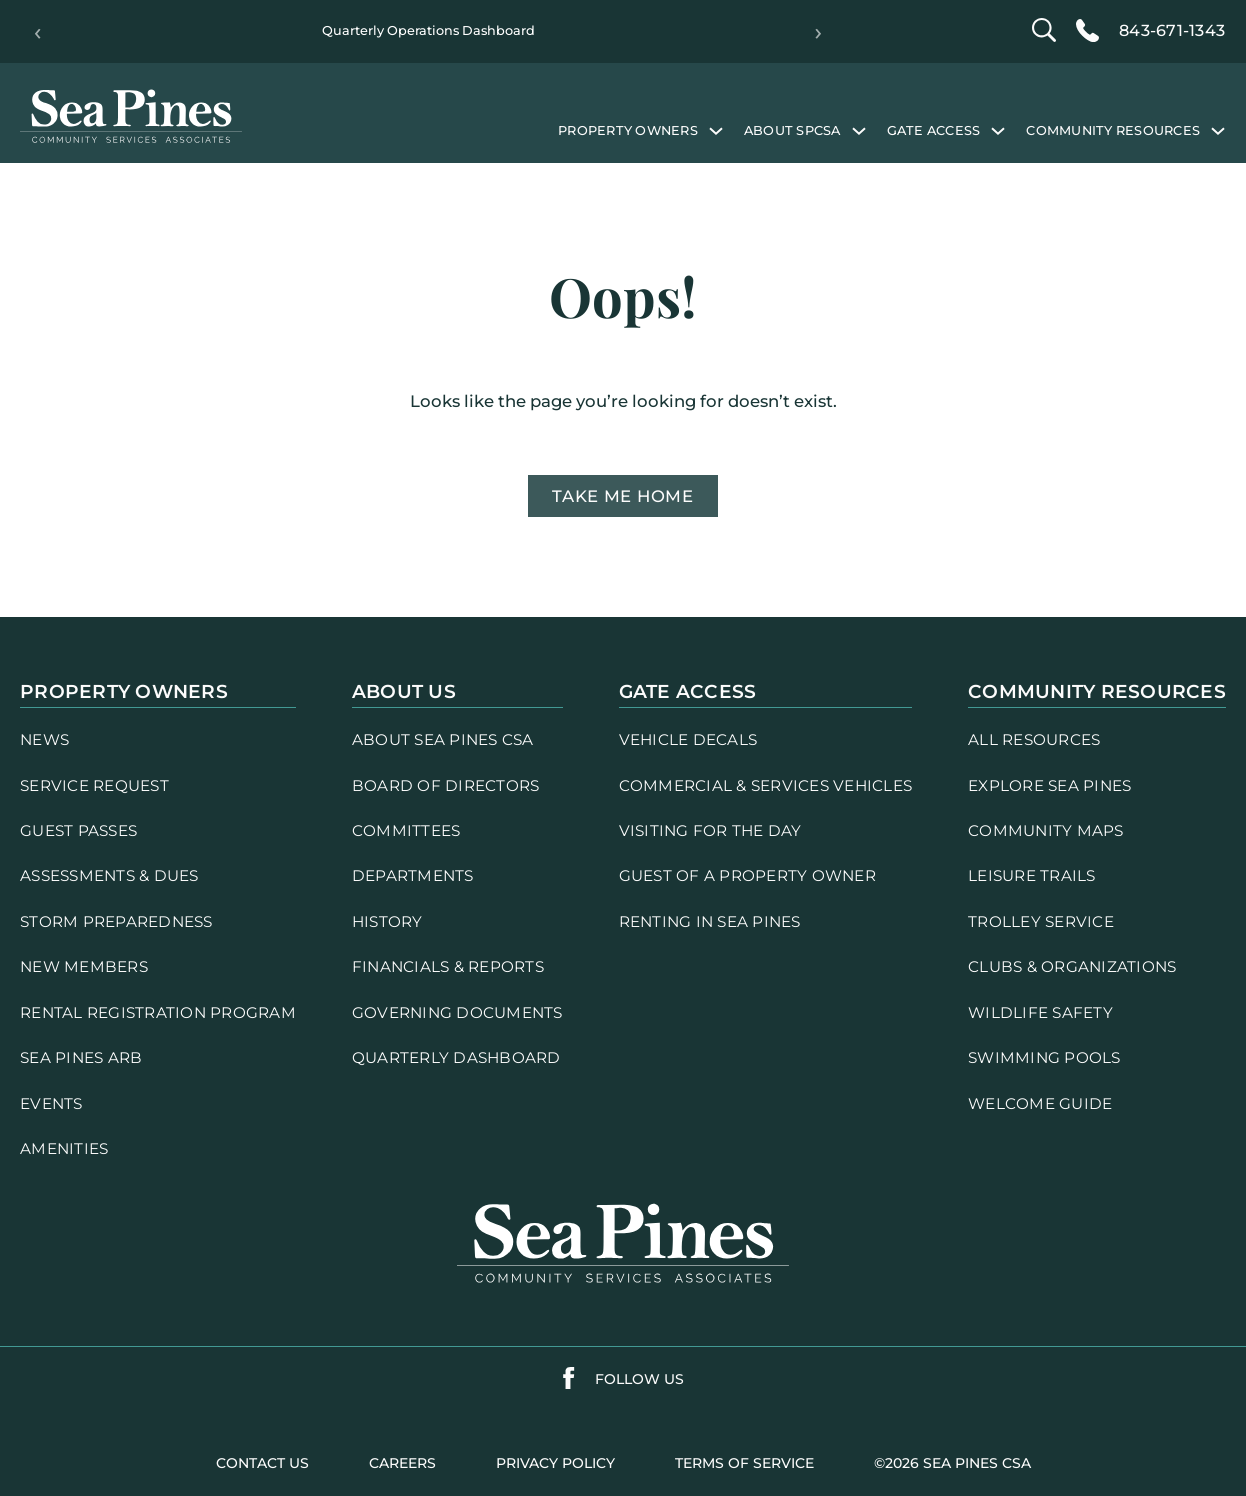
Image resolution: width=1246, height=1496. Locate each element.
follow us (639, 1379)
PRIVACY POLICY (555, 1463)
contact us (262, 1463)
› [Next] (818, 32)
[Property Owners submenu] (716, 130)
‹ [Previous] (37, 32)
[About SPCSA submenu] (859, 130)
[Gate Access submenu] (998, 130)
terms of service (744, 1463)
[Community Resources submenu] (1218, 130)
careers (402, 1463)
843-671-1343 (1172, 30)
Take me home (623, 496)
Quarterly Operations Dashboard (428, 30)
